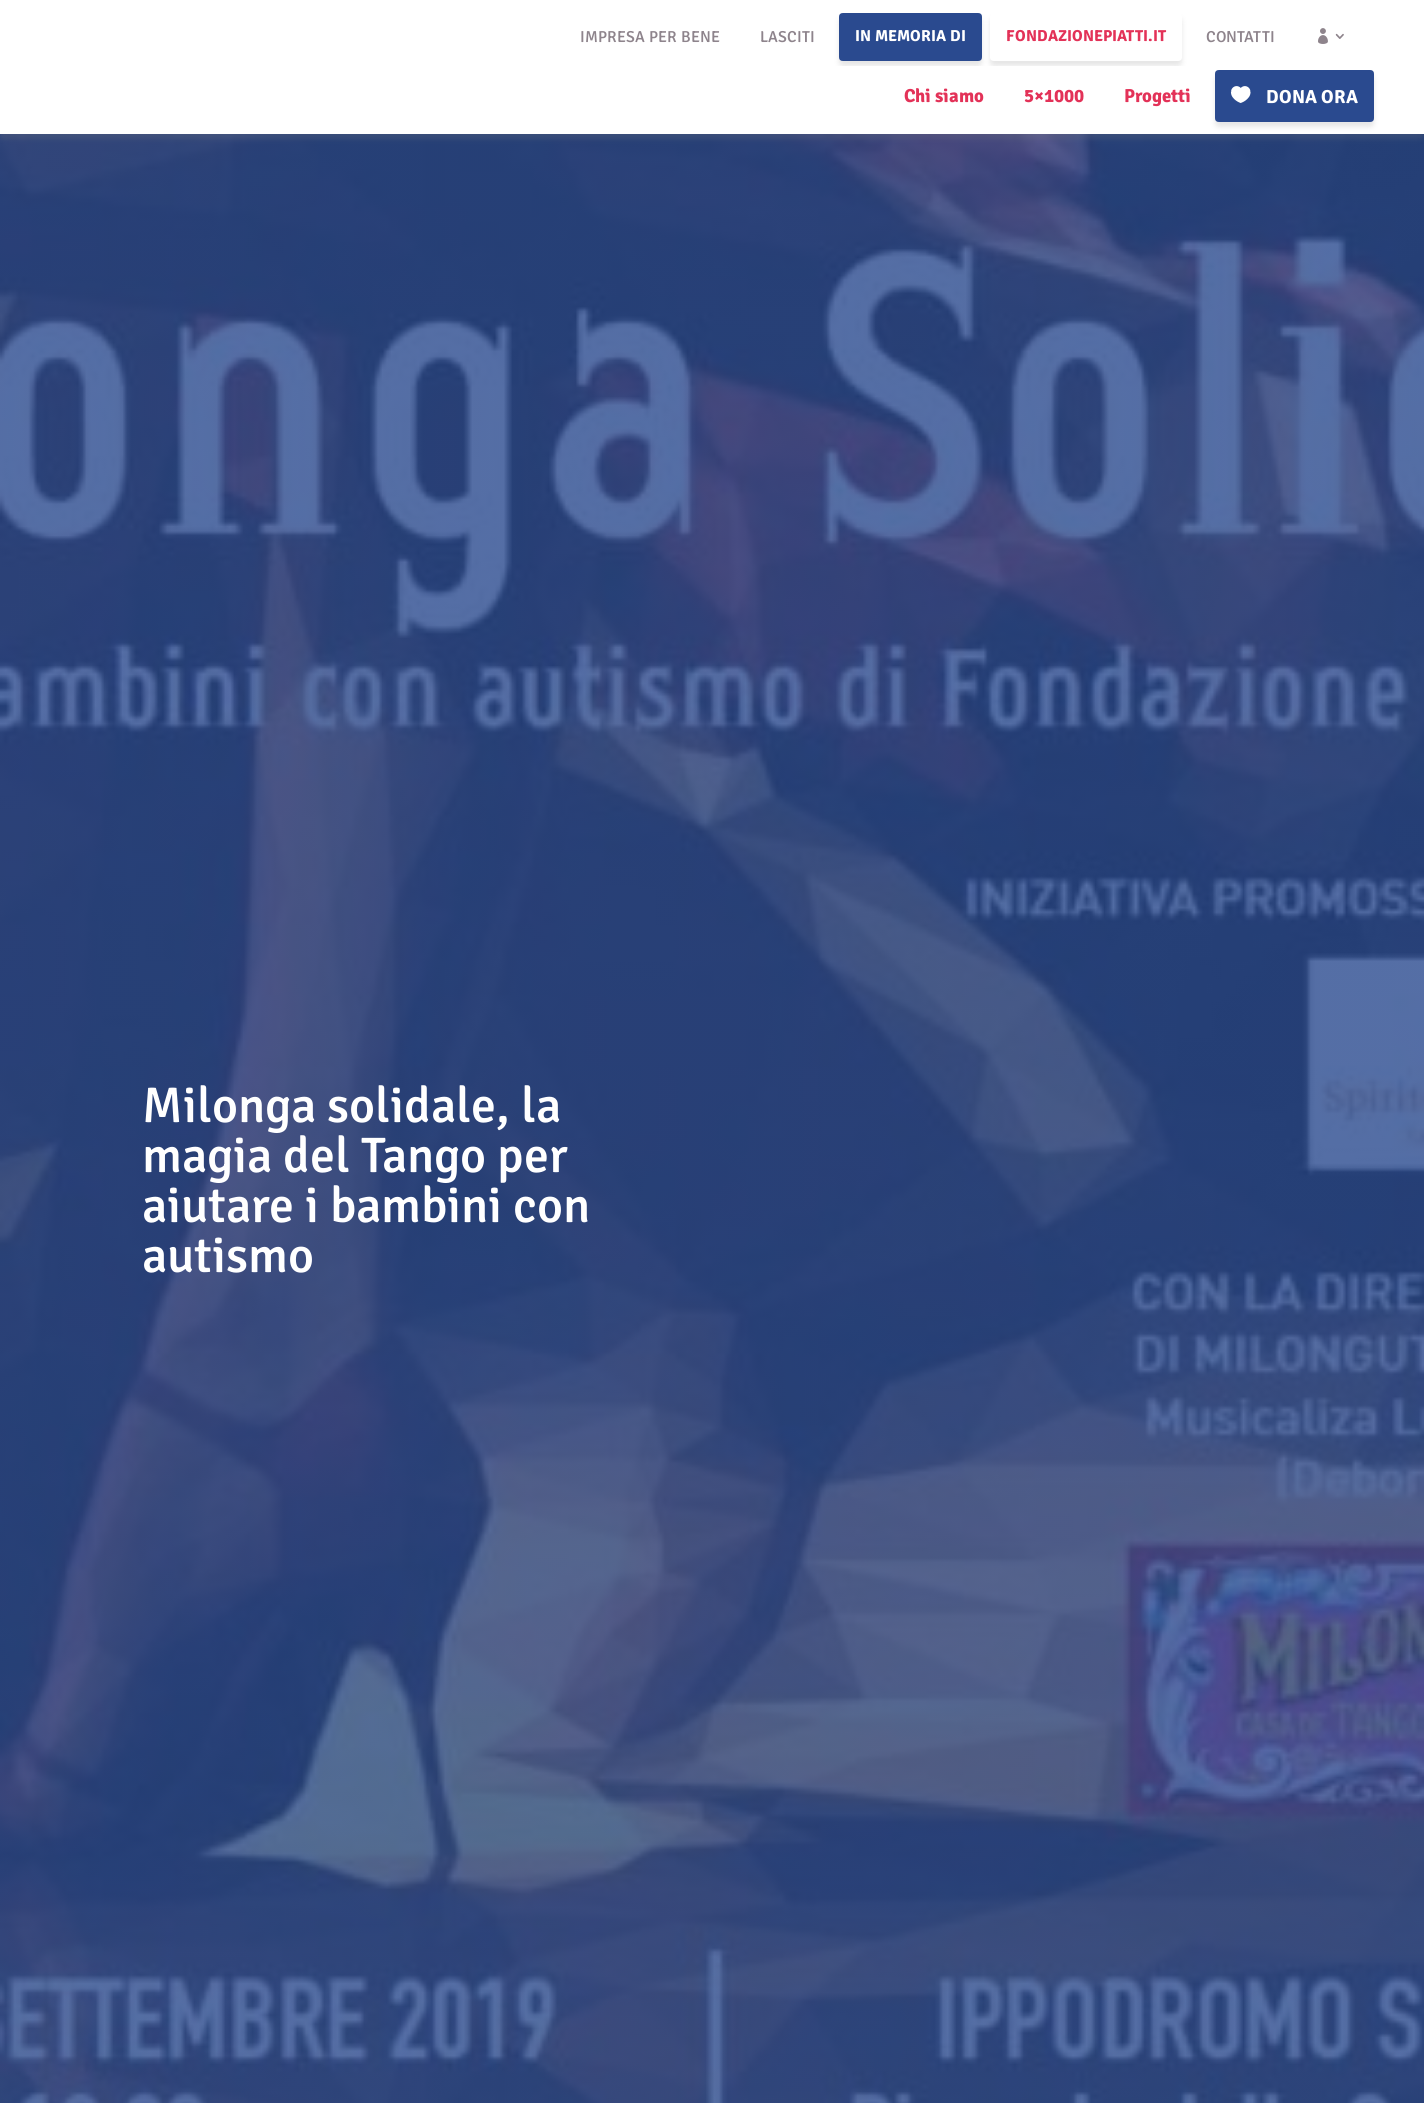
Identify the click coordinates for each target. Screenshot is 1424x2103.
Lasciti (787, 37)
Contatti (1240, 37)
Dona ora (1312, 96)
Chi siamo (944, 95)
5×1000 (1054, 95)
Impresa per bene (650, 37)
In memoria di (910, 36)
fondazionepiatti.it (1086, 36)
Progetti (1157, 95)
